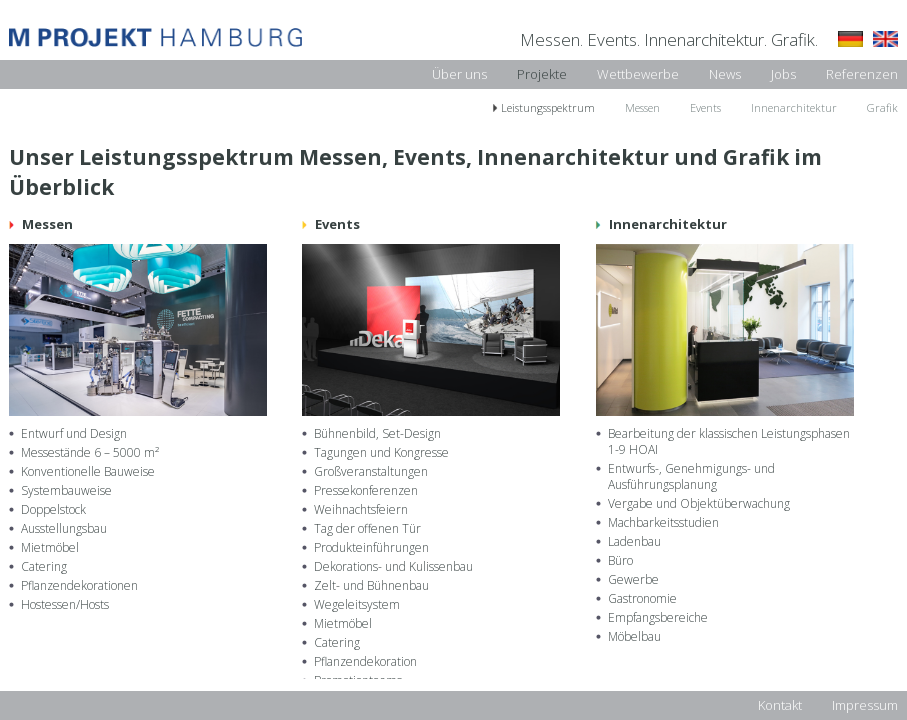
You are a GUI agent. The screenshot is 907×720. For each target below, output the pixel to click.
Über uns (459, 74)
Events (705, 107)
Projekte (542, 74)
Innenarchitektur (794, 107)
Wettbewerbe (638, 74)
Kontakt (780, 705)
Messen (642, 107)
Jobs (783, 74)
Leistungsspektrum (548, 107)
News (725, 74)
